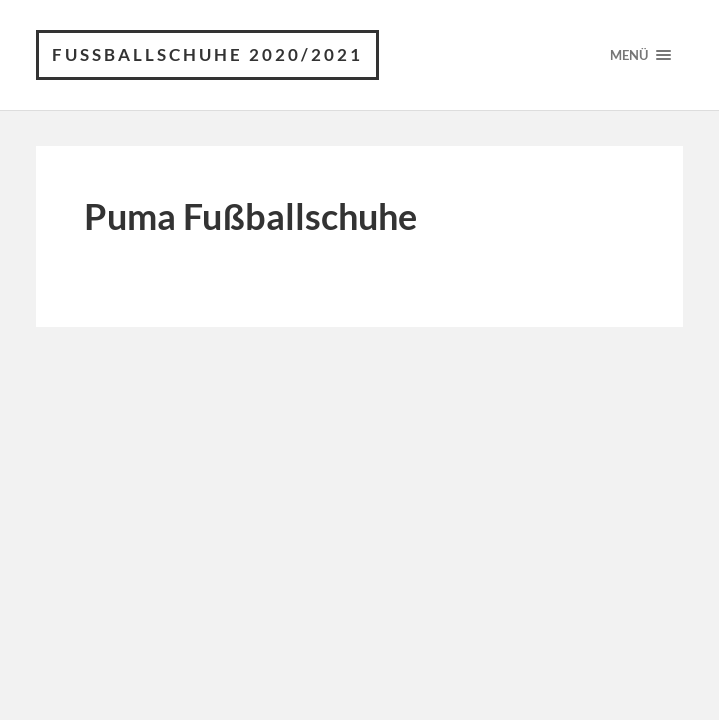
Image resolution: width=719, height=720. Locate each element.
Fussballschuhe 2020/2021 (207, 54)
